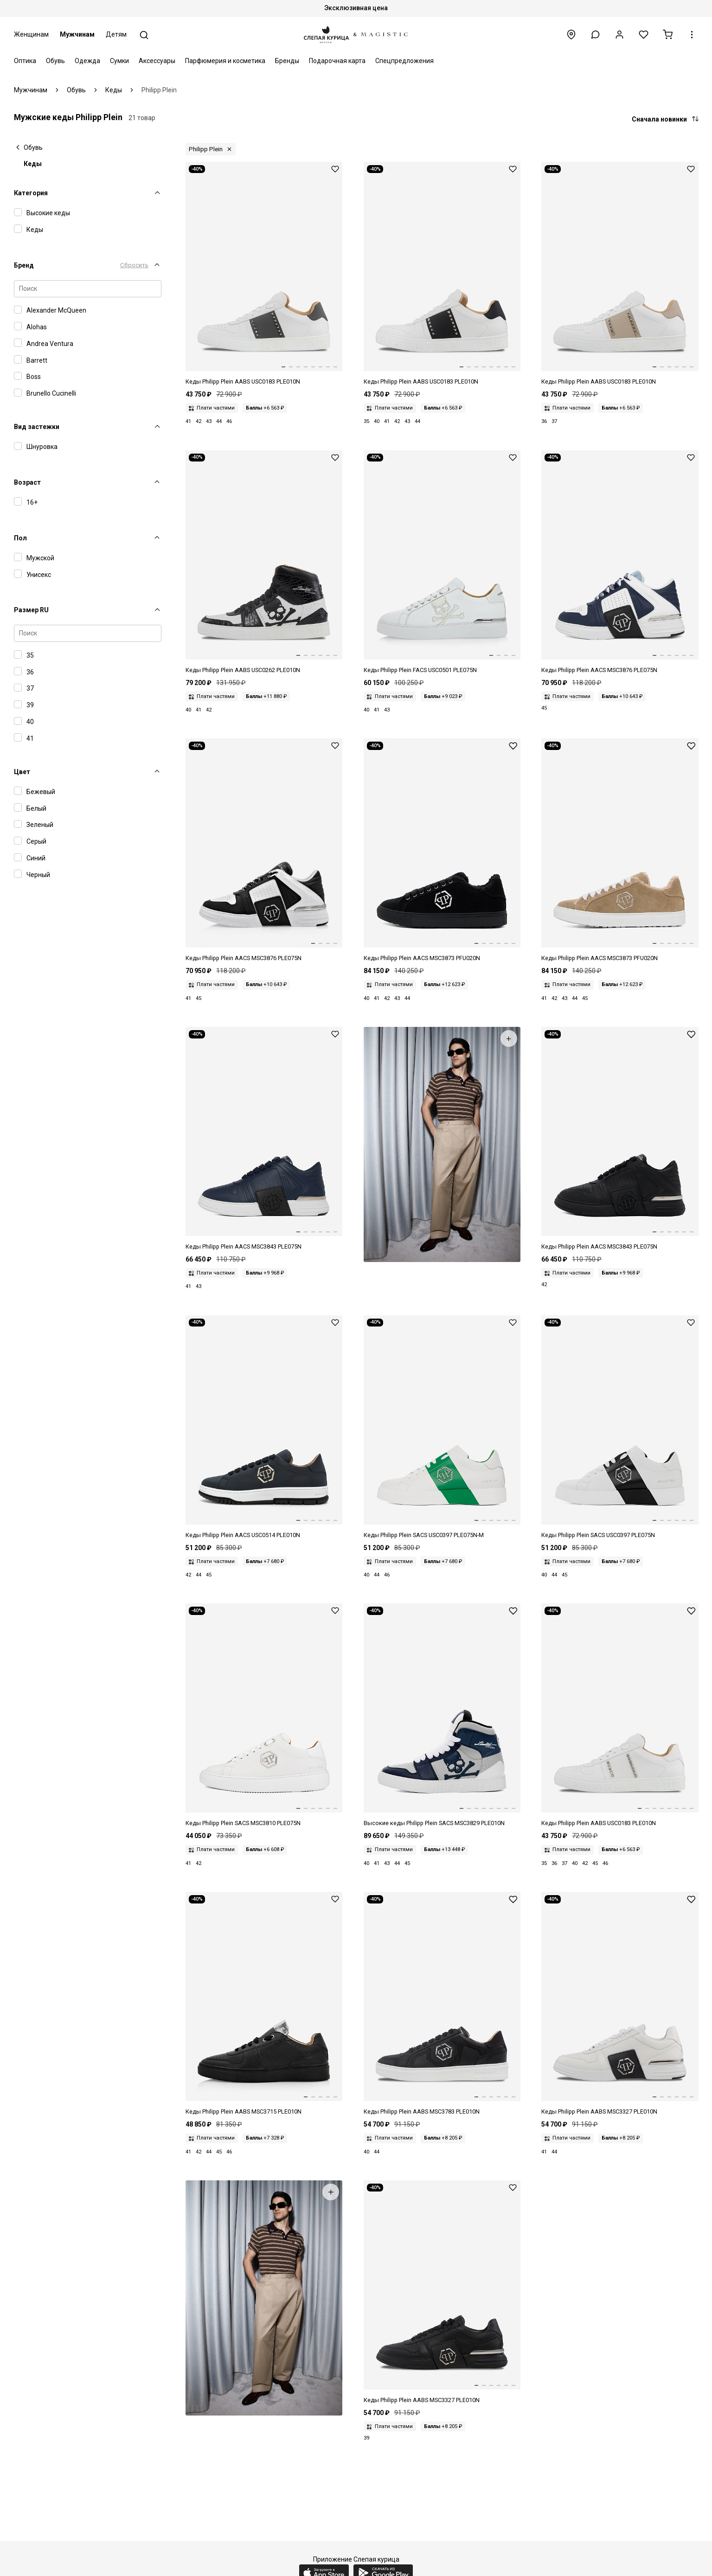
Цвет (22, 771)
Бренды (287, 60)
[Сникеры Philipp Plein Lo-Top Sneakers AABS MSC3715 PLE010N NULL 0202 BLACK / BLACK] (264, 2004)
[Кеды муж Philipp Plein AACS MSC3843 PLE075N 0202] (619, 1139)
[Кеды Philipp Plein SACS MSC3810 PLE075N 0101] (264, 1715)
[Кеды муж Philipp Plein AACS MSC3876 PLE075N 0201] (264, 850)
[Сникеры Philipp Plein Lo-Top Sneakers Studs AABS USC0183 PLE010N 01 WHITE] (619, 1715)
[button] (595, 34)
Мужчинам (77, 34)
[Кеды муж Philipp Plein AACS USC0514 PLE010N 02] (264, 1427)
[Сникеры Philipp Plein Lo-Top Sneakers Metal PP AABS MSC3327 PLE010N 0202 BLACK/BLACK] (442, 2292)
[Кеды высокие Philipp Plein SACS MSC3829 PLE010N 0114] (442, 1715)
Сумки (119, 60)
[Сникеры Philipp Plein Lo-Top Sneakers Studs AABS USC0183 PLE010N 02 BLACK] (442, 274)
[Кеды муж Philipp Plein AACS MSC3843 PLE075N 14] (264, 1139)
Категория (31, 193)
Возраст (27, 482)
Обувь (55, 60)
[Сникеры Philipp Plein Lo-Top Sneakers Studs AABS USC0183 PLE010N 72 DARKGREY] (264, 274)
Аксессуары (157, 60)
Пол (20, 538)
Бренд (24, 265)
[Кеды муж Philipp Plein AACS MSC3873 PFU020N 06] (619, 850)
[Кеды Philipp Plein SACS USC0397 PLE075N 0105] (442, 1427)
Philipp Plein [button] (206, 149)
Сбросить (134, 265)
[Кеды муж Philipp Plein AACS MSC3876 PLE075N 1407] (619, 562)
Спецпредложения (404, 60)
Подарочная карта (337, 60)
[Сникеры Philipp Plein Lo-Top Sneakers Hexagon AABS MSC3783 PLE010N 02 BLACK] (442, 2004)
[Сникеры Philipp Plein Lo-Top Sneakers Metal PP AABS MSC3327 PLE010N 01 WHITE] (619, 2004)
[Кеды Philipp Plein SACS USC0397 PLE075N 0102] (619, 1427)
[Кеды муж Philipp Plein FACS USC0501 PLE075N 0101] (442, 562)
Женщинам (31, 34)
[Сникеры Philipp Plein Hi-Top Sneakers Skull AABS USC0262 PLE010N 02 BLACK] (264, 562)
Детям (116, 34)
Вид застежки (36, 426)
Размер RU (31, 610)
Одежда (87, 60)
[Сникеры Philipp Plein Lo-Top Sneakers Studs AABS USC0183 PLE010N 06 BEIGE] (619, 274)
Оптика (25, 60)
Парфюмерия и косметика (225, 60)
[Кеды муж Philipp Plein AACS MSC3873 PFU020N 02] (442, 850)
